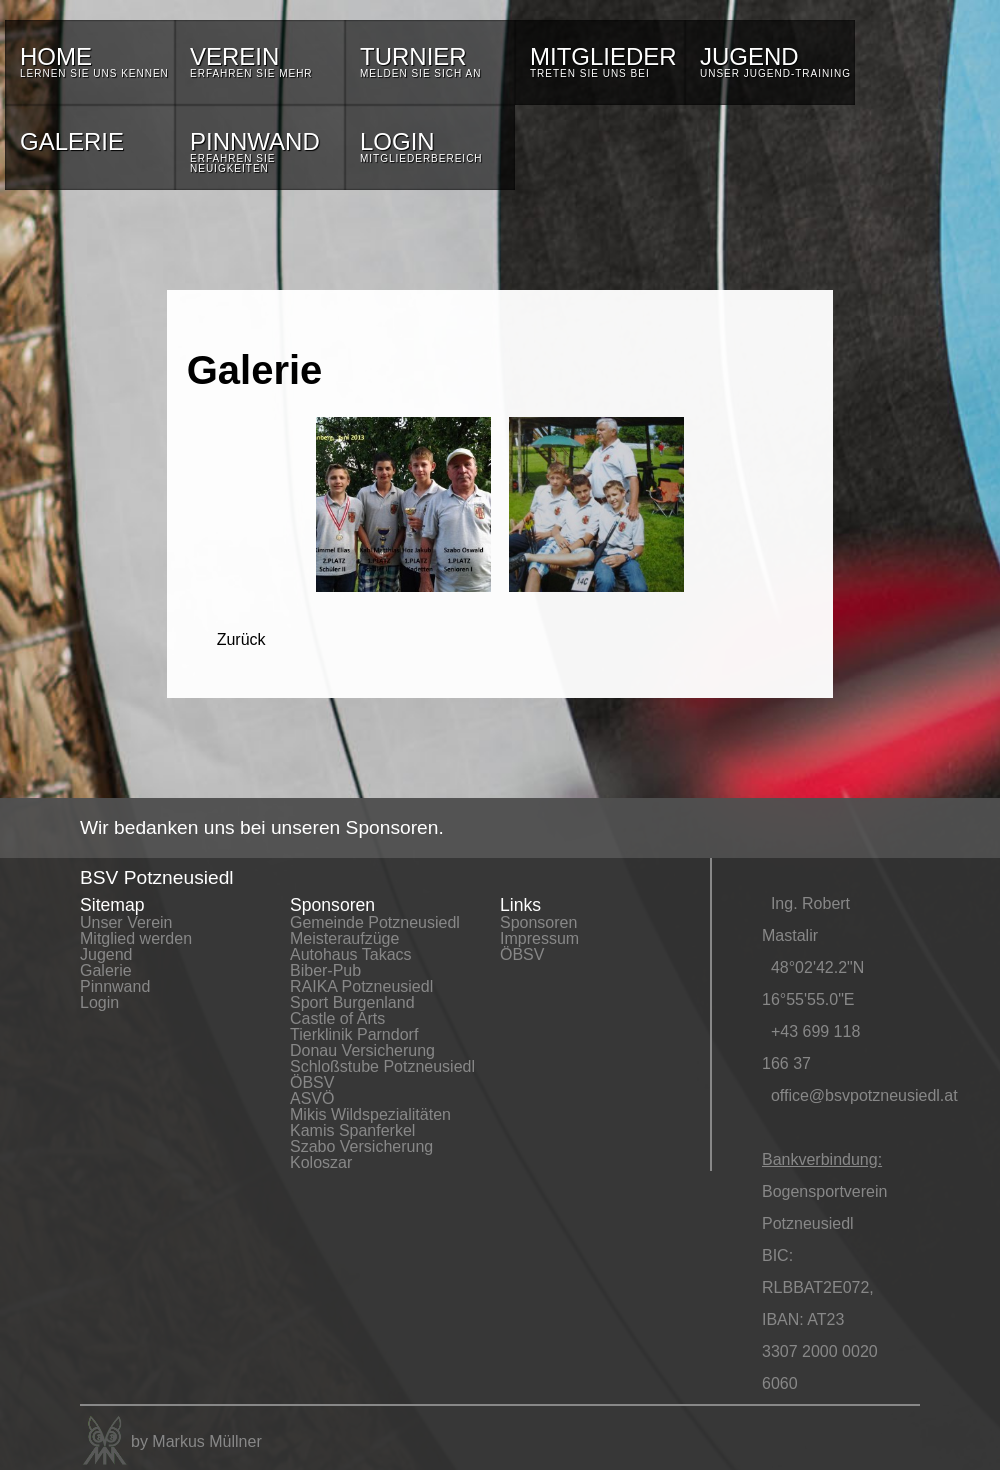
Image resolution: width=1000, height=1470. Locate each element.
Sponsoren (538, 922)
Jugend (106, 954)
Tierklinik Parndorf (354, 1034)
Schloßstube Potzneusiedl (382, 1066)
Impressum (539, 938)
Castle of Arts (337, 1018)
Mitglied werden (136, 938)
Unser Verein (126, 922)
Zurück (241, 639)
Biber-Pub (325, 970)
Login (99, 1002)
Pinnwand (115, 986)
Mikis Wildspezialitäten (370, 1114)
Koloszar (321, 1162)
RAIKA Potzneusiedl (361, 986)
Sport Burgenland (352, 1002)
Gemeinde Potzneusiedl (375, 922)
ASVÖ (312, 1098)
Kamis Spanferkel (352, 1130)
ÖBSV (312, 1082)
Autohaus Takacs (351, 954)
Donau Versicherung (362, 1050)
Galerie (106, 970)
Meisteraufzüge (344, 938)
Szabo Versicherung (361, 1146)
